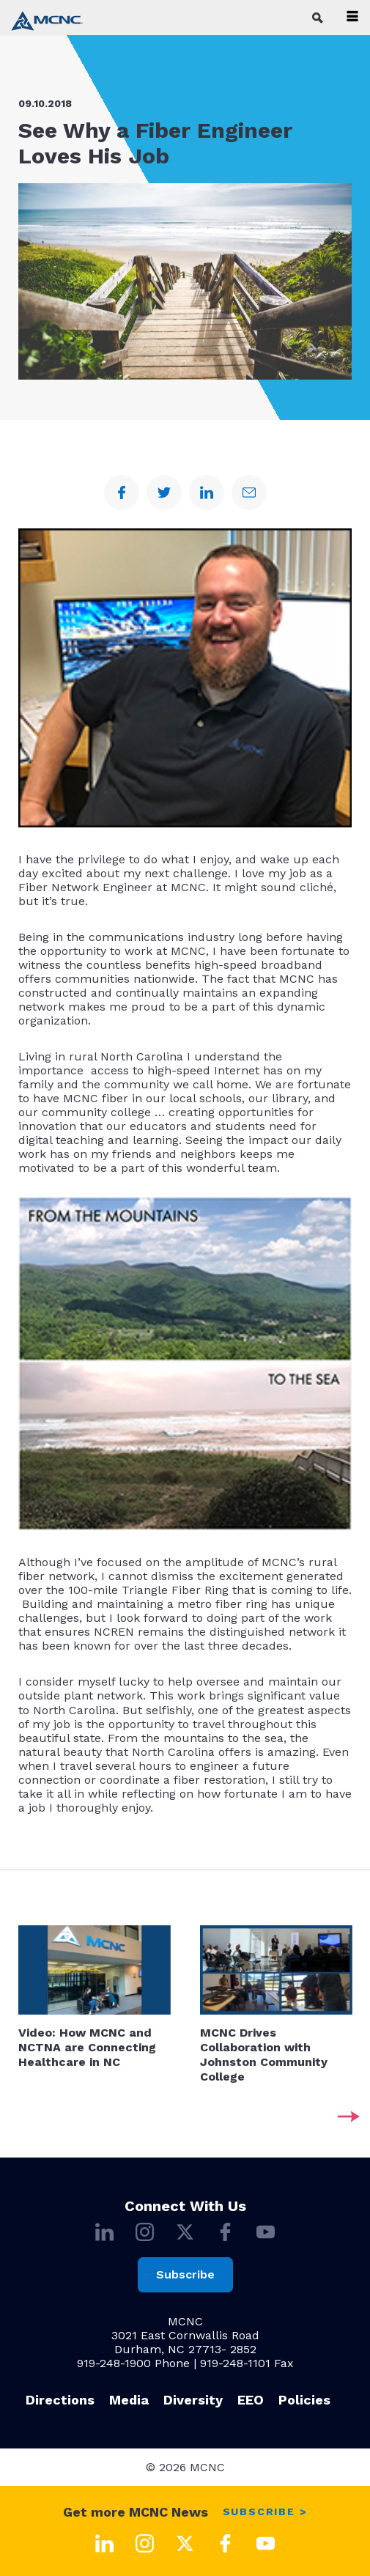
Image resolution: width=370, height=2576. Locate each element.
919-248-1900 (114, 2363)
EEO (250, 2399)
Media (129, 2399)
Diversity (193, 2399)
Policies (304, 2399)
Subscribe (185, 2274)
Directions (60, 2399)
